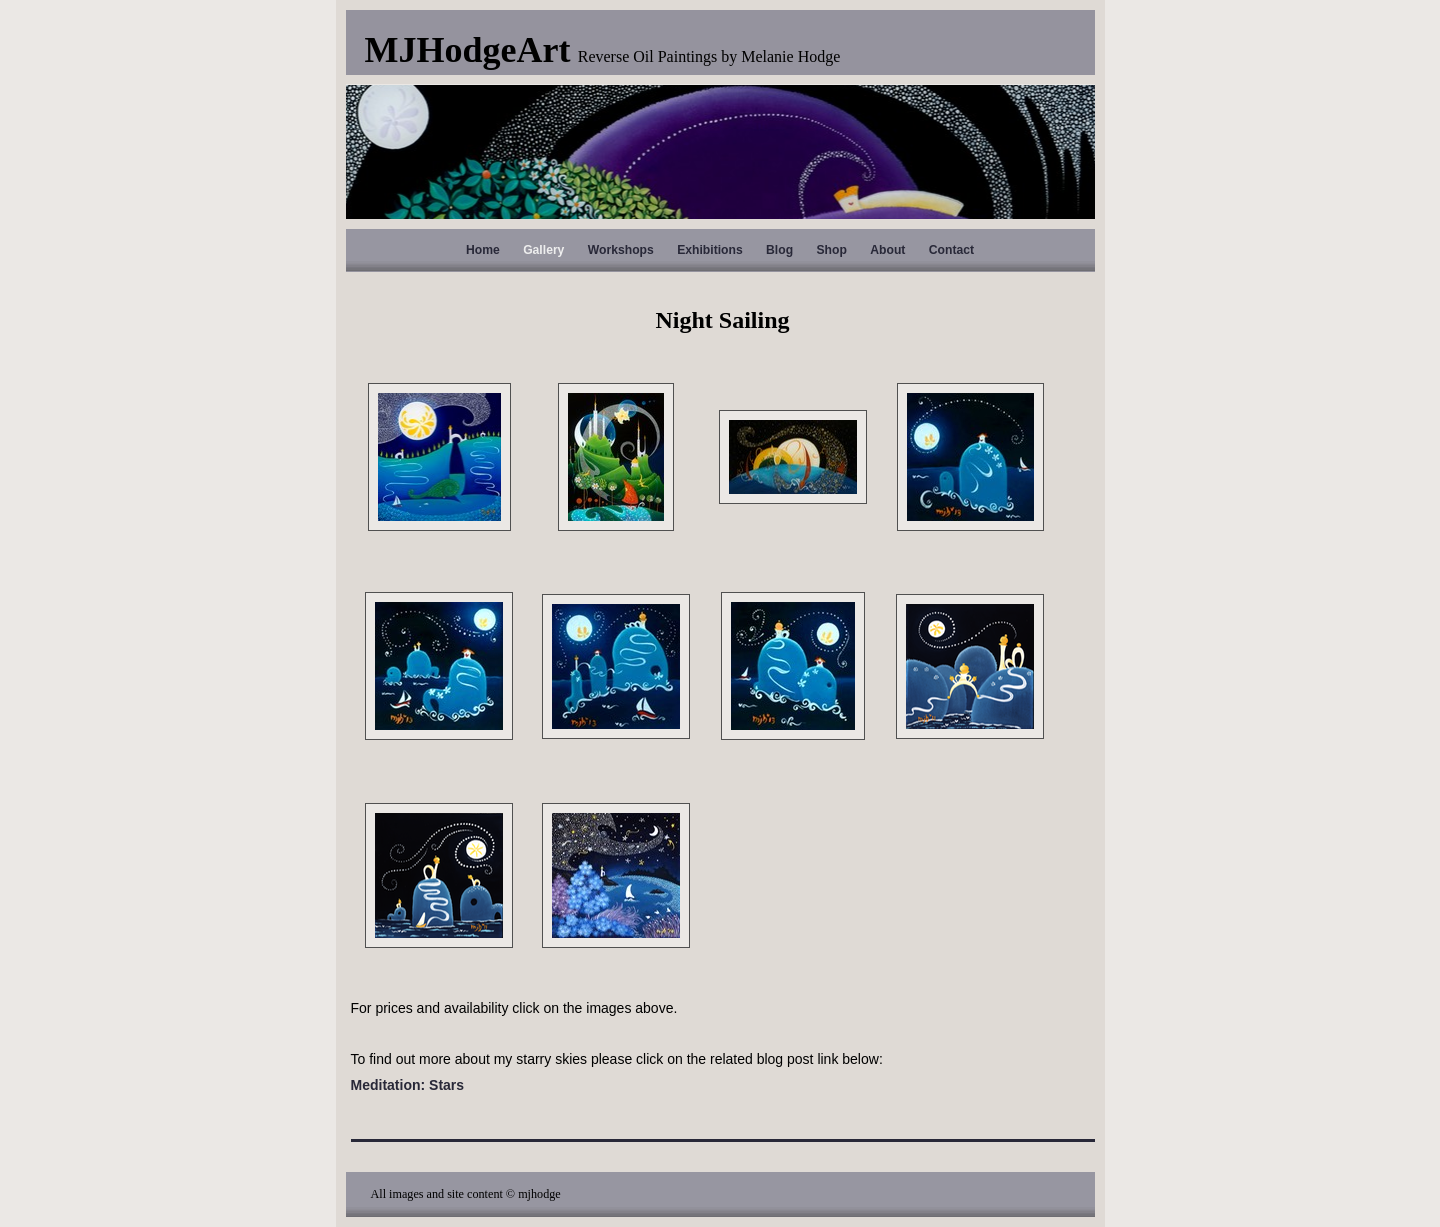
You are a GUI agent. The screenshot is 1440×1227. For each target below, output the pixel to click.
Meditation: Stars (408, 1085)
